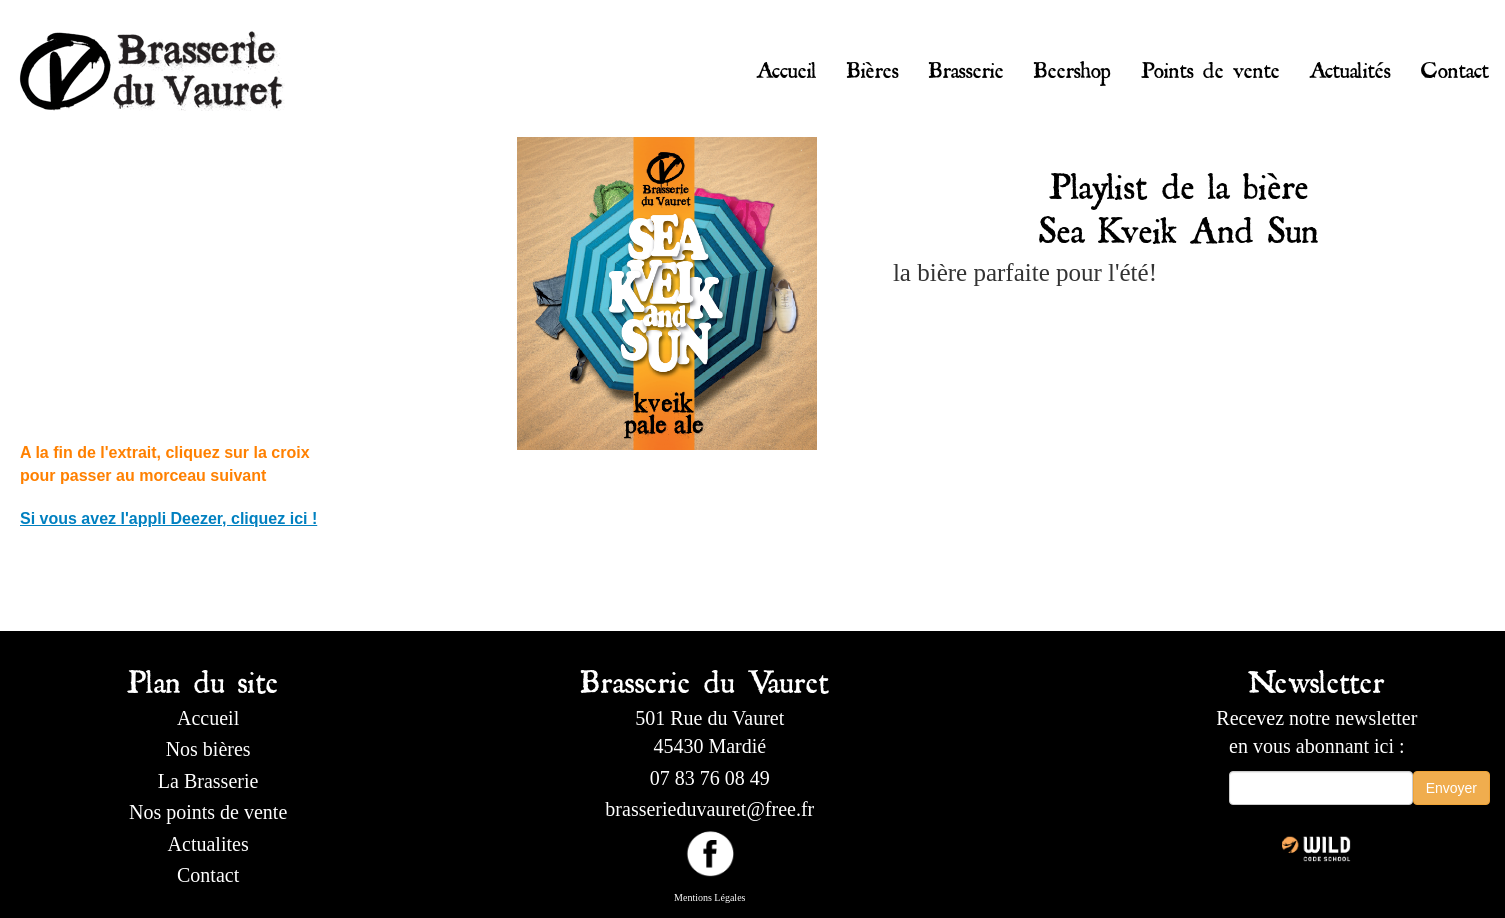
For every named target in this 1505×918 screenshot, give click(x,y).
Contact (1455, 65)
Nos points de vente (208, 812)
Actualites (208, 844)
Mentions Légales (709, 897)
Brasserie (966, 65)
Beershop (1072, 65)
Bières (873, 65)
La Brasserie (208, 781)
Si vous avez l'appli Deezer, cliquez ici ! (168, 518)
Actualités (1350, 65)
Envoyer (1451, 788)
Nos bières (208, 749)
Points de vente (1210, 65)
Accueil (787, 65)
